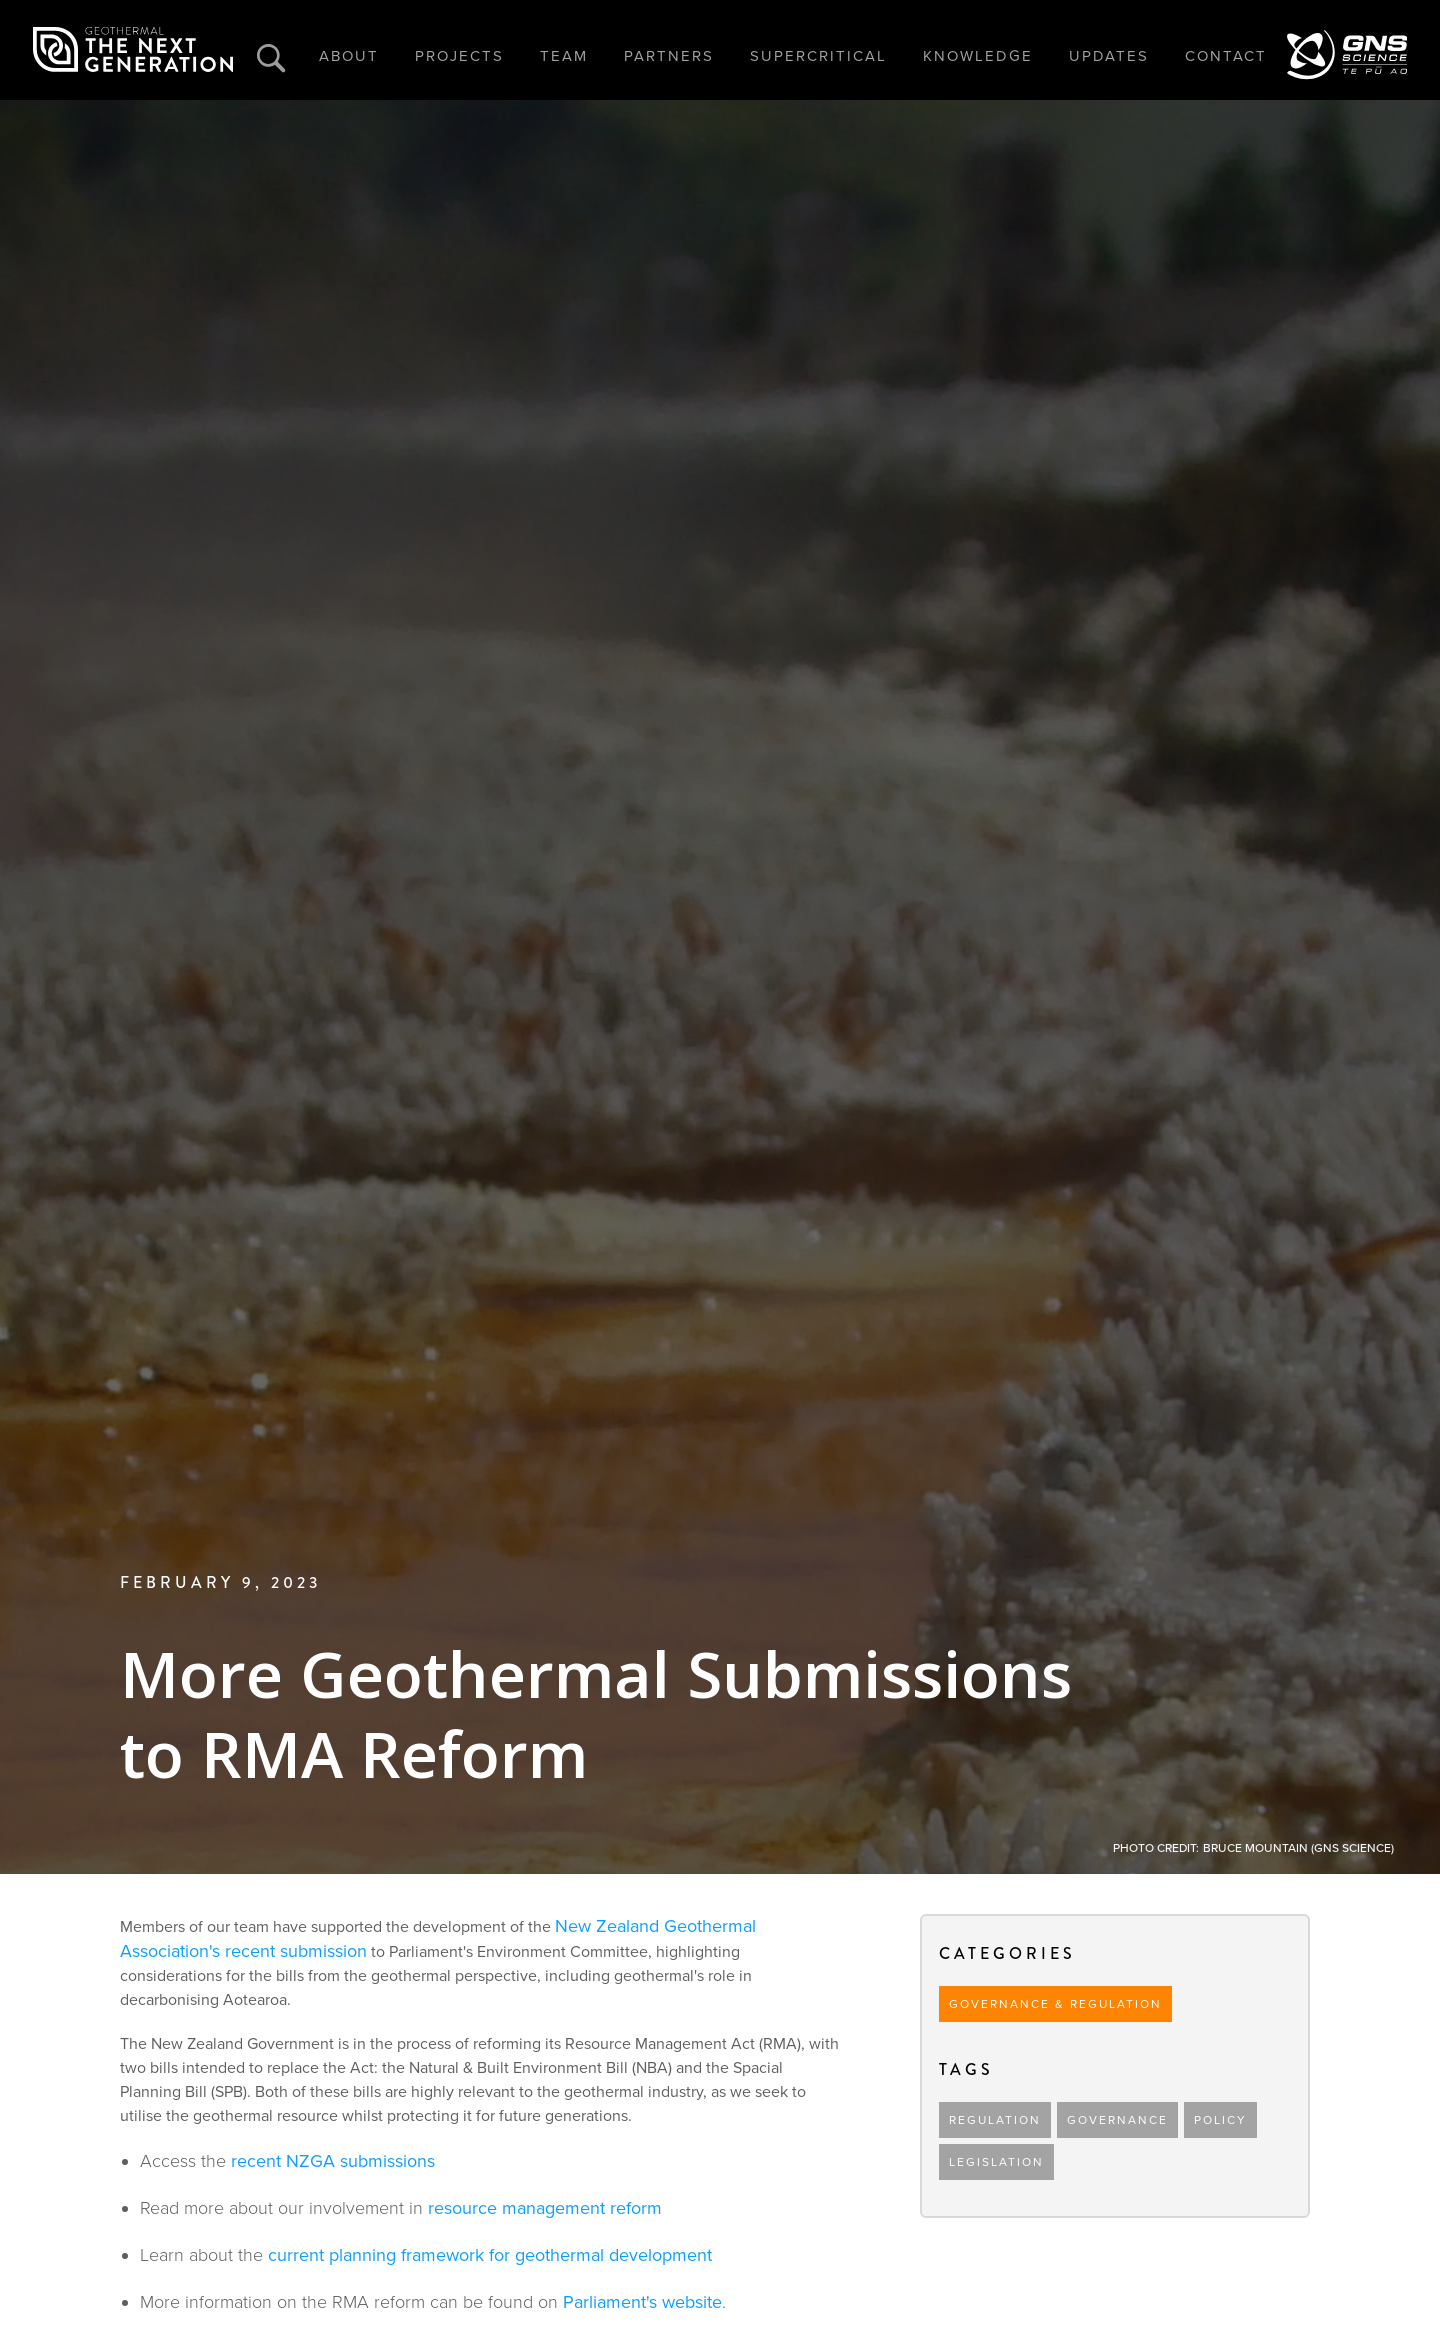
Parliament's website (642, 2302)
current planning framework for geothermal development (490, 2255)
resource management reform (545, 2208)
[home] (133, 50)
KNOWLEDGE (978, 56)
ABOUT (349, 56)
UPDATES (1109, 56)
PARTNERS (669, 56)
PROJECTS (459, 56)
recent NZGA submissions (333, 2161)
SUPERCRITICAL (818, 56)
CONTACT (1226, 56)
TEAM (564, 56)
